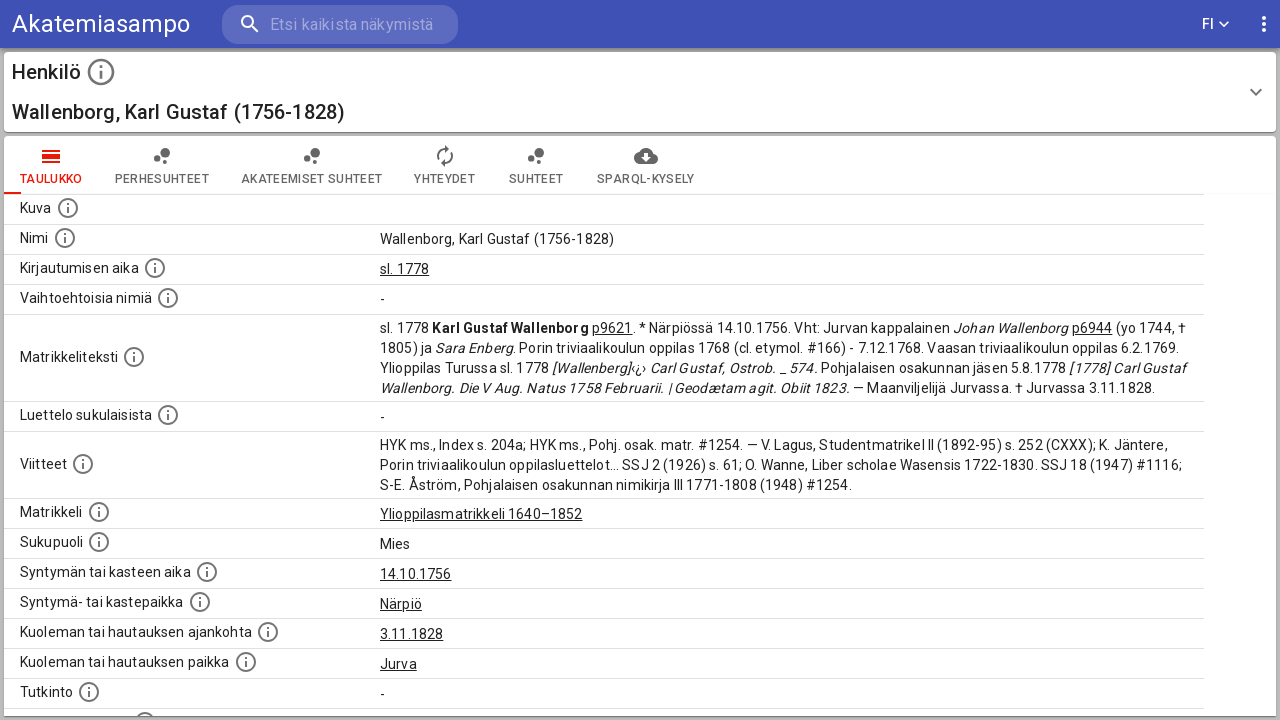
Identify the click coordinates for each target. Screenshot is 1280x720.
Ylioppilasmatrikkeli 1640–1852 (481, 514)
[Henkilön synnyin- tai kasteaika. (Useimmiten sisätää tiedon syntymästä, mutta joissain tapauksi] (207, 572)
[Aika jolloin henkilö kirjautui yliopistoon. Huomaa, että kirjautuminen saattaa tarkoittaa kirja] (155, 268)
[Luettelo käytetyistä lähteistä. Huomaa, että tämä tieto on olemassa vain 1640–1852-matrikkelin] (83, 464)
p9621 (612, 328)
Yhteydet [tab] (444, 165)
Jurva (398, 664)
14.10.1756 (416, 574)
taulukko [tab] (51, 165)
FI (1216, 24)
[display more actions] (1264, 24)
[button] (640, 92)
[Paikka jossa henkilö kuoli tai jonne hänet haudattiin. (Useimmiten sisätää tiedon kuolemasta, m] (246, 662)
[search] (340, 24)
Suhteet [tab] (536, 165)
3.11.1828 (411, 634)
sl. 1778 (404, 269)
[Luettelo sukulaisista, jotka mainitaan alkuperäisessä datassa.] (168, 415)
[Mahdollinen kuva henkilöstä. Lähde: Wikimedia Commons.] (68, 208)
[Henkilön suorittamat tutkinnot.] (89, 692)
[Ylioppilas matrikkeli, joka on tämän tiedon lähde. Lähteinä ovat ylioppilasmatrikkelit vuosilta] (99, 512)
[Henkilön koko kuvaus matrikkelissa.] (134, 357)
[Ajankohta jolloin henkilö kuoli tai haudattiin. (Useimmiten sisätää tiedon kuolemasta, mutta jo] (268, 632)
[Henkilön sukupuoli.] (99, 542)
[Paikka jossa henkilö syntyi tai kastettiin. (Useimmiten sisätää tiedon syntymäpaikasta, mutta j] (200, 602)
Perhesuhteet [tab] (162, 165)
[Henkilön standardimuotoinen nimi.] (65, 238)
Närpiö (401, 604)
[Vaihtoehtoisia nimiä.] (168, 298)
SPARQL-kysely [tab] (645, 165)
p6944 (1092, 328)
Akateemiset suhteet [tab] (312, 165)
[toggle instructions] (101, 72)
